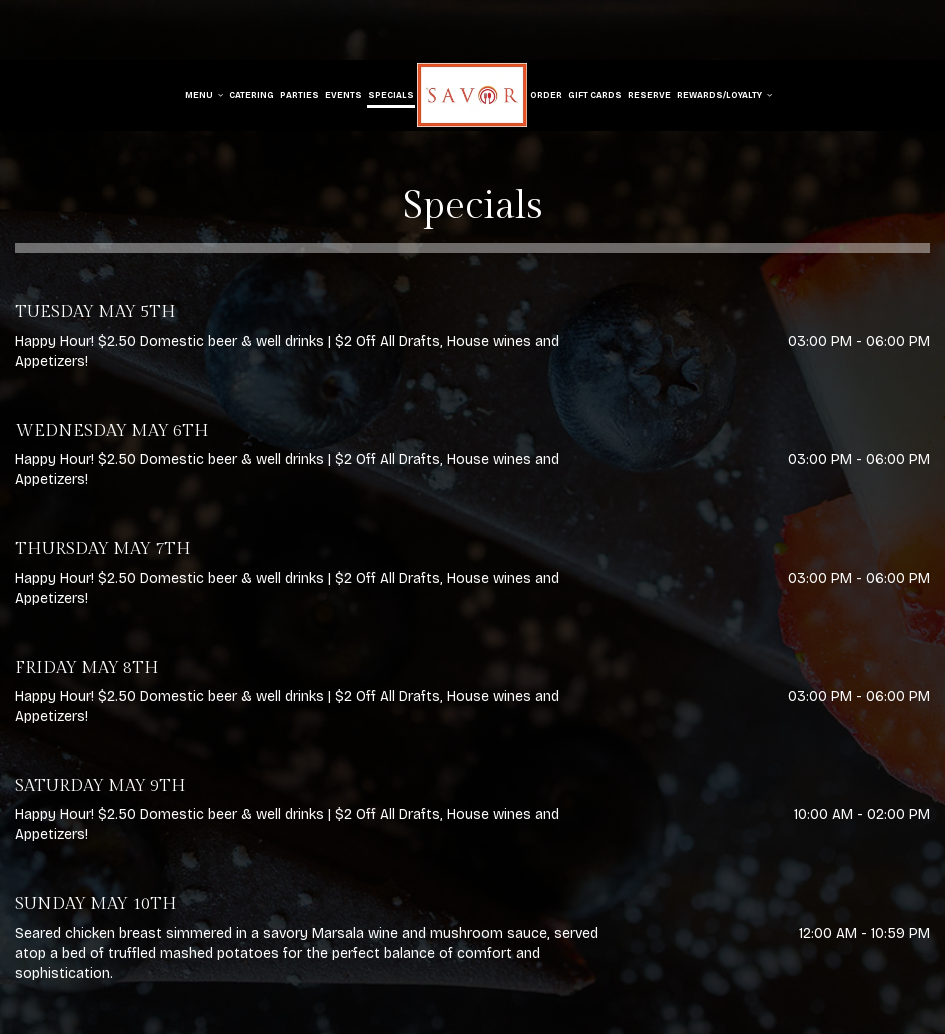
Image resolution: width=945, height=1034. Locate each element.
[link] (472, 95)
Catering (251, 95)
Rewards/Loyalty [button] (724, 95)
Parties (299, 95)
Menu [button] (204, 95)
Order (546, 95)
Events (343, 95)
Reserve (649, 95)
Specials (391, 95)
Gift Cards (595, 95)
